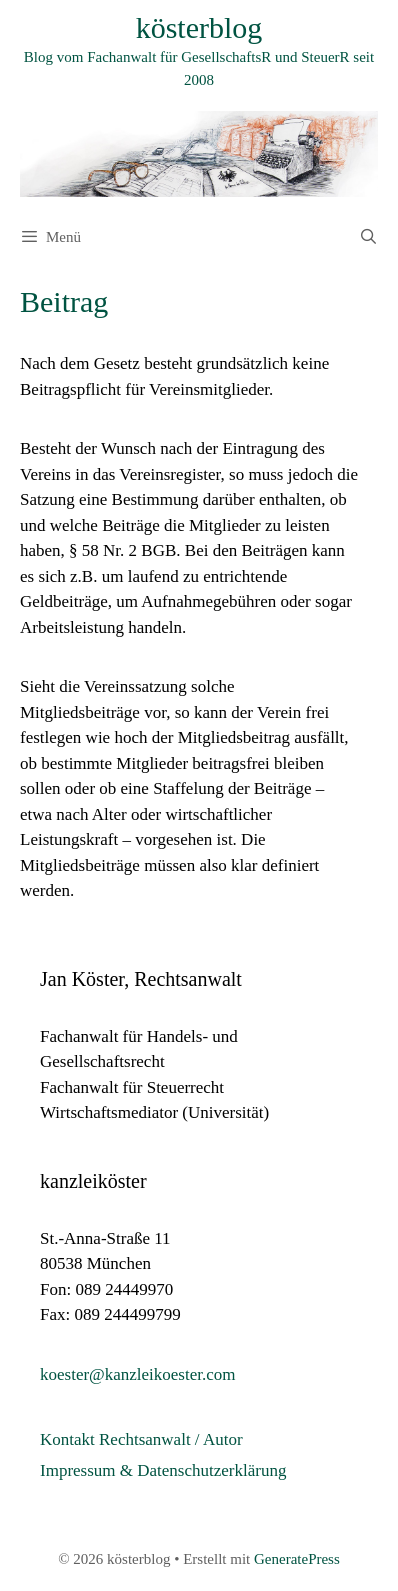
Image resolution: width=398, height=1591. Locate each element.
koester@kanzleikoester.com (138, 1374)
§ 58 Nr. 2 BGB (122, 550)
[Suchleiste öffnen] (368, 237)
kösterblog (199, 27)
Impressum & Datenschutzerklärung (163, 1470)
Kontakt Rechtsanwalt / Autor (141, 1439)
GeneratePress (297, 1559)
